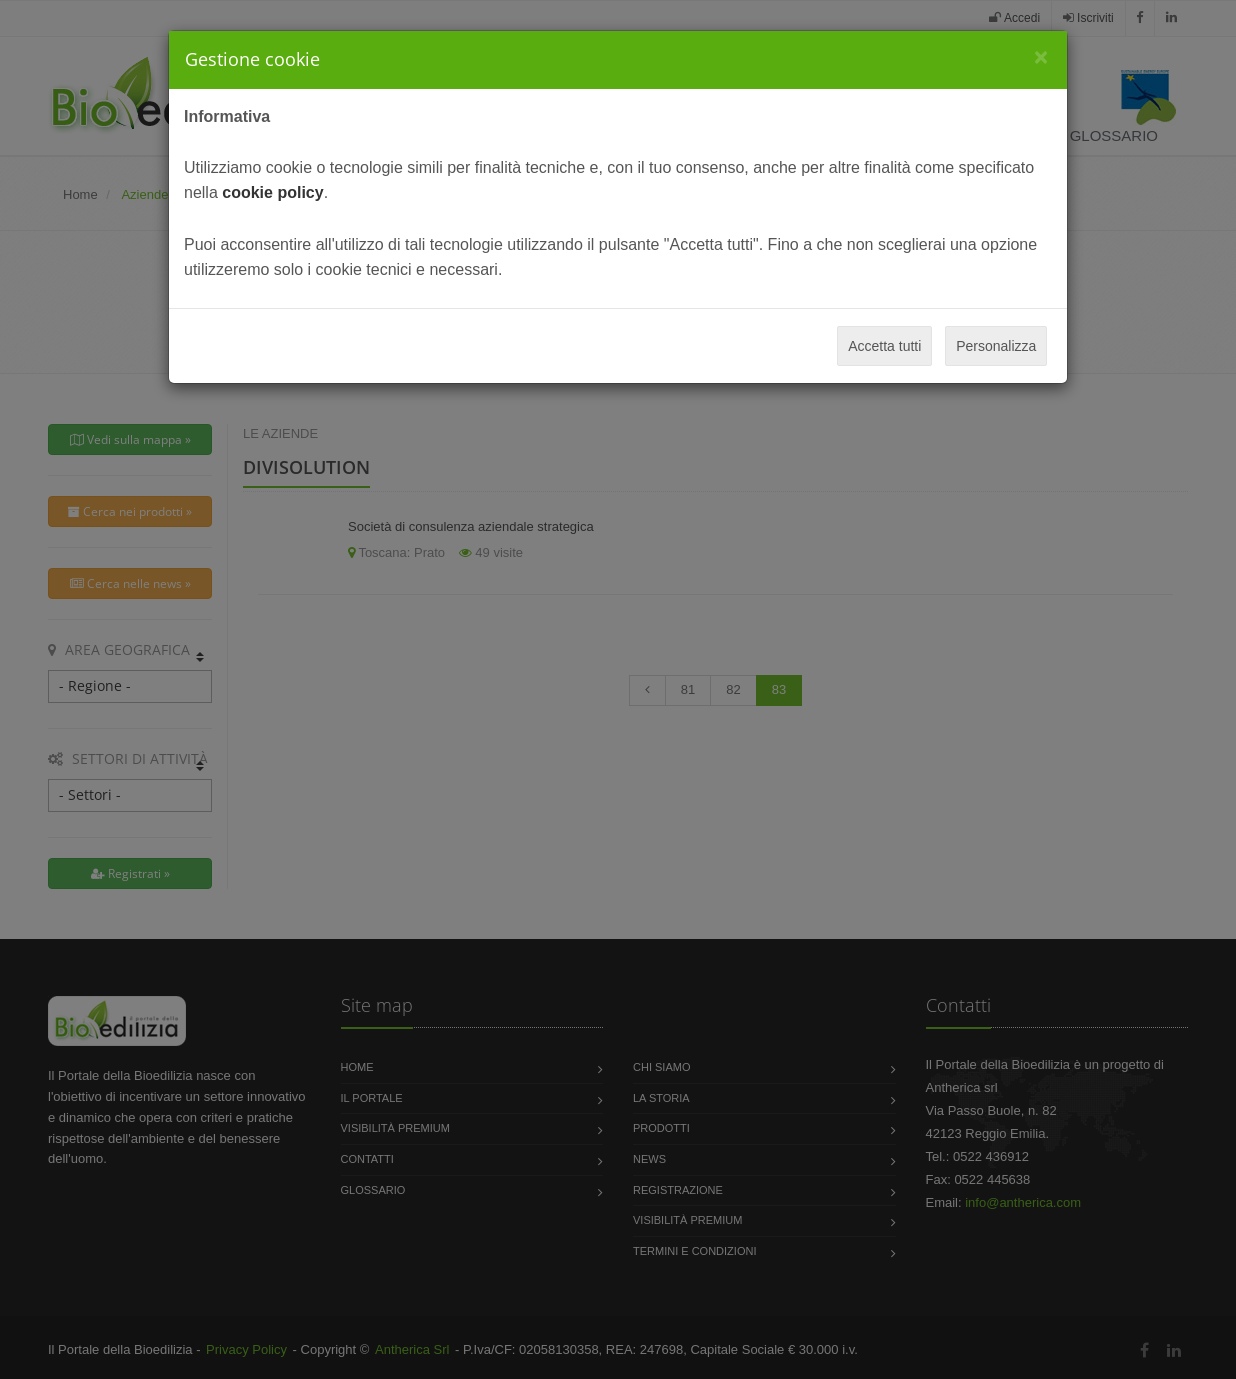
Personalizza (996, 346)
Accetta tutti (884, 346)
